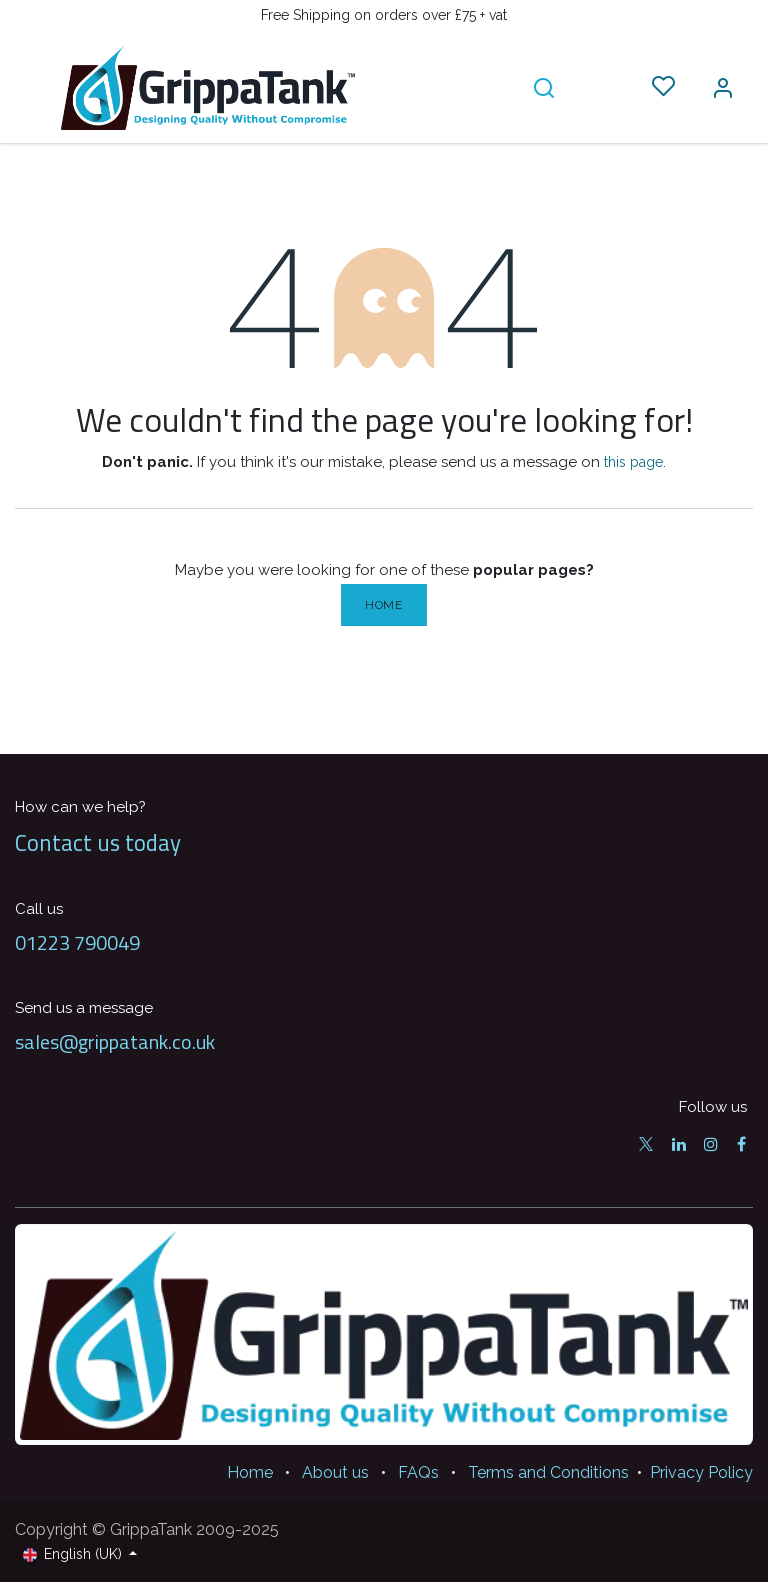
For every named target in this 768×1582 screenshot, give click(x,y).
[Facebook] (741, 1144)
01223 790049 (77, 942)
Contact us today (98, 842)
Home (383, 605)
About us (335, 1472)
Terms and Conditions (548, 1472)
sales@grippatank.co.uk (115, 1041)
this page (633, 462)
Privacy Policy (701, 1472)
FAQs (418, 1472)
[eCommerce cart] (603, 87)
